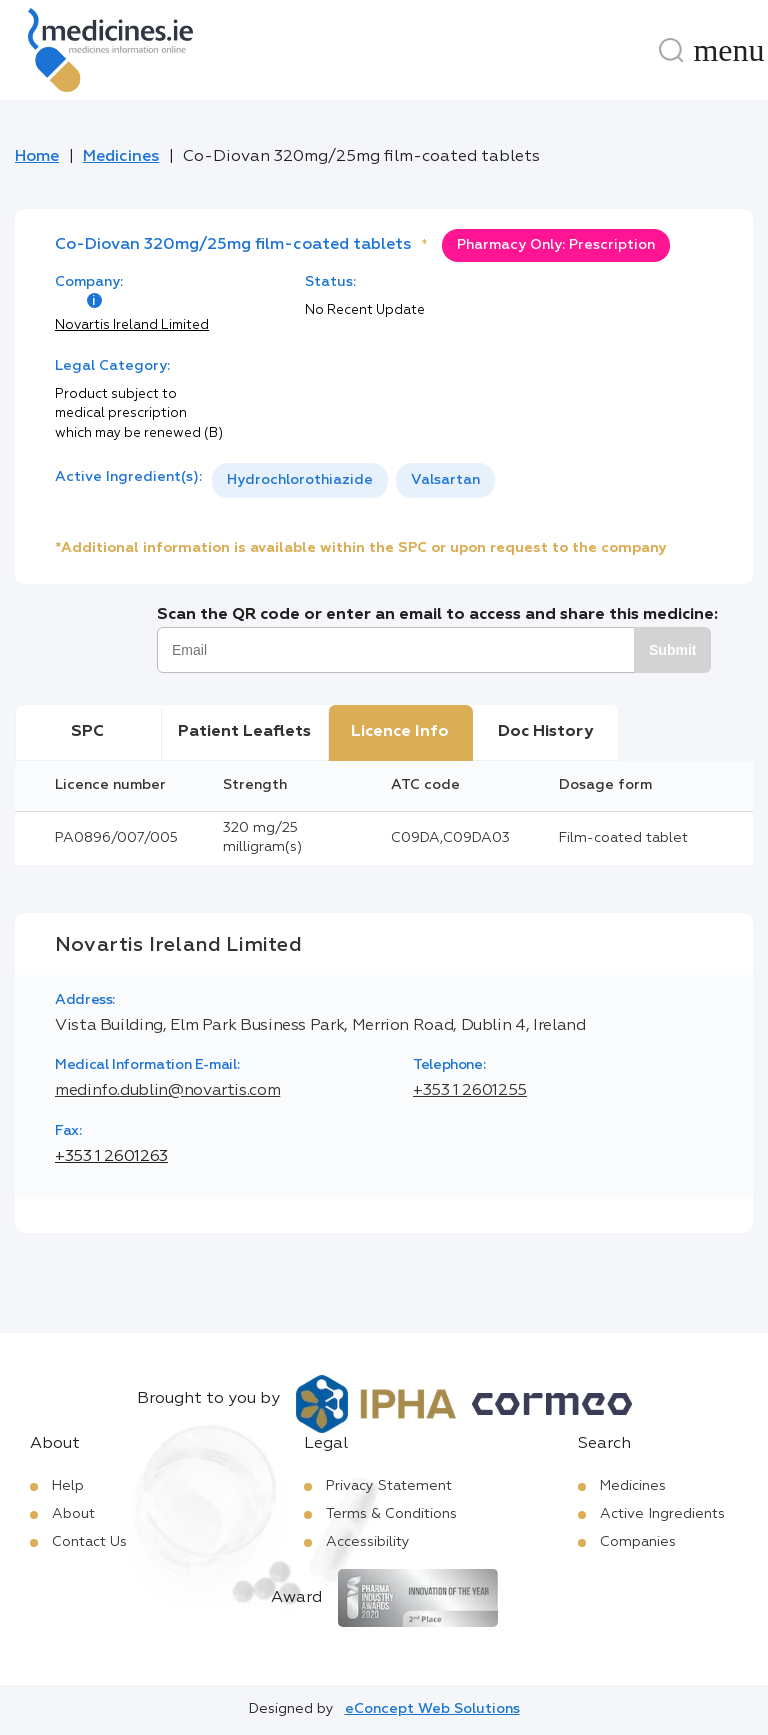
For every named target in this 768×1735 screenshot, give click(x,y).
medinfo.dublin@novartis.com (167, 1091)
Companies (638, 1542)
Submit (672, 650)
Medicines (121, 157)
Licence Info (400, 732)
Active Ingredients (662, 1514)
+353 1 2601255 (470, 1091)
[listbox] (353, 480)
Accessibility (368, 1542)
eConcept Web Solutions (432, 1709)
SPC (87, 732)
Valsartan (445, 480)
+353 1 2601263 (111, 1157)
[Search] (671, 50)
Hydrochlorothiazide (300, 480)
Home (37, 157)
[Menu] (729, 50)
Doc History (545, 732)
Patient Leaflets (244, 732)
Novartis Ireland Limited (132, 325)
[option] (300, 480)
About (73, 1514)
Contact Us (89, 1542)
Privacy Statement (389, 1486)
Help (68, 1486)
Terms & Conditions (391, 1514)
